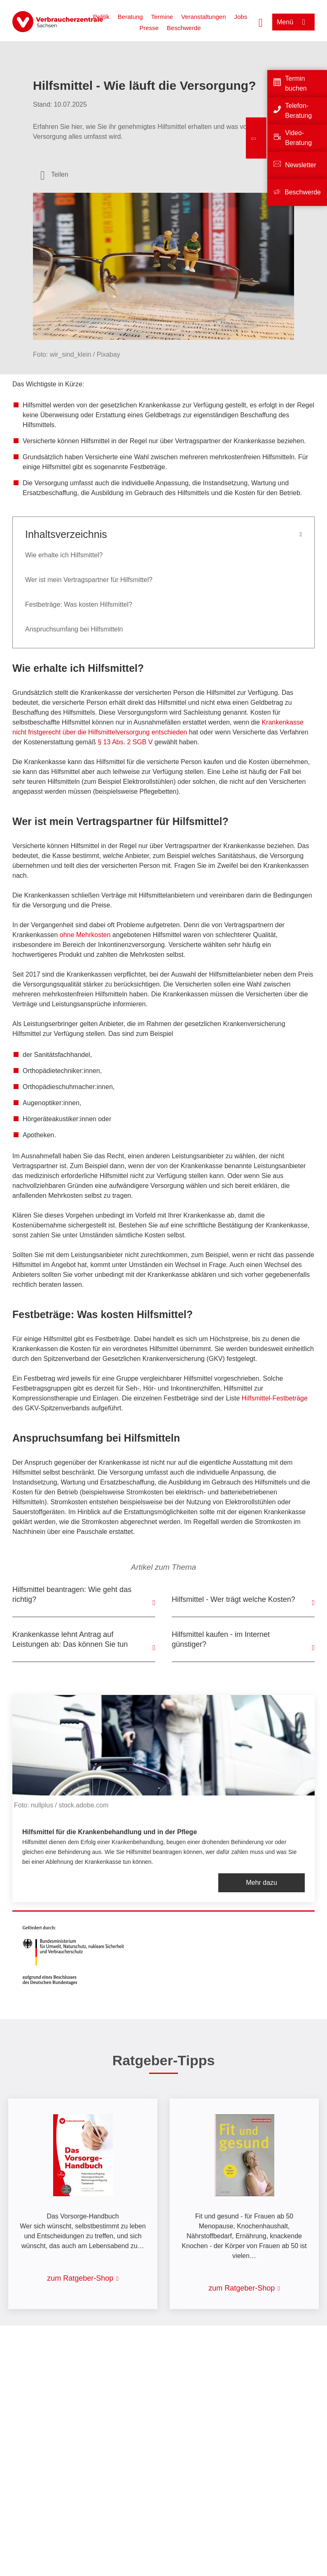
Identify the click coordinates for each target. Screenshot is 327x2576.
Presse (149, 27)
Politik (101, 16)
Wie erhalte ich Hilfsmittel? (64, 555)
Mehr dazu (261, 1882)
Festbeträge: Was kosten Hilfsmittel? (78, 604)
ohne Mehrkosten (85, 934)
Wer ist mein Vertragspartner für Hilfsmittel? (88, 579)
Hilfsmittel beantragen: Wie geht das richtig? (71, 1594)
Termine (162, 16)
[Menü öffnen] (293, 22)
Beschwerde (184, 27)
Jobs (241, 16)
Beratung (130, 16)
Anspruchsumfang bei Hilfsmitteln (74, 629)
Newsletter (300, 164)
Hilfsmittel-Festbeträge (275, 1398)
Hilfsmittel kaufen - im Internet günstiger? (221, 1639)
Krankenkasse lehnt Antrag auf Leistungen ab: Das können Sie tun (70, 1639)
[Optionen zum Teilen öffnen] (54, 174)
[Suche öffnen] (261, 21)
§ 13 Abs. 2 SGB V (125, 742)
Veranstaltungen (203, 16)
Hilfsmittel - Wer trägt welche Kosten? (233, 1599)
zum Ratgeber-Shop (80, 2278)
